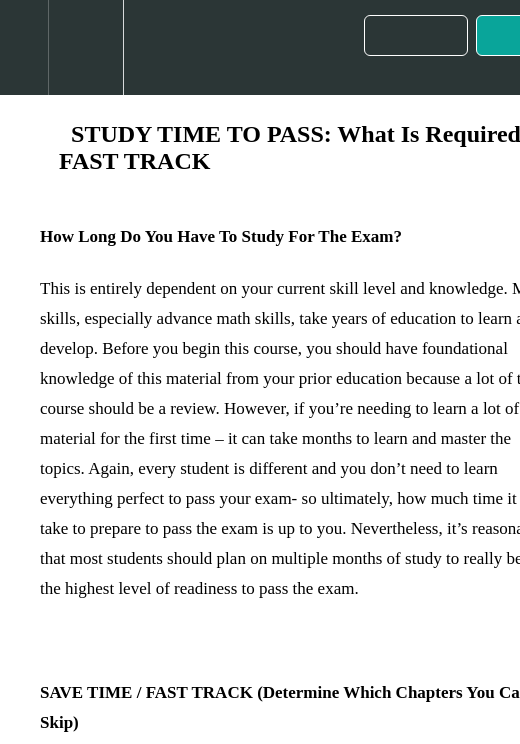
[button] (24, 47)
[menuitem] (85, 47)
